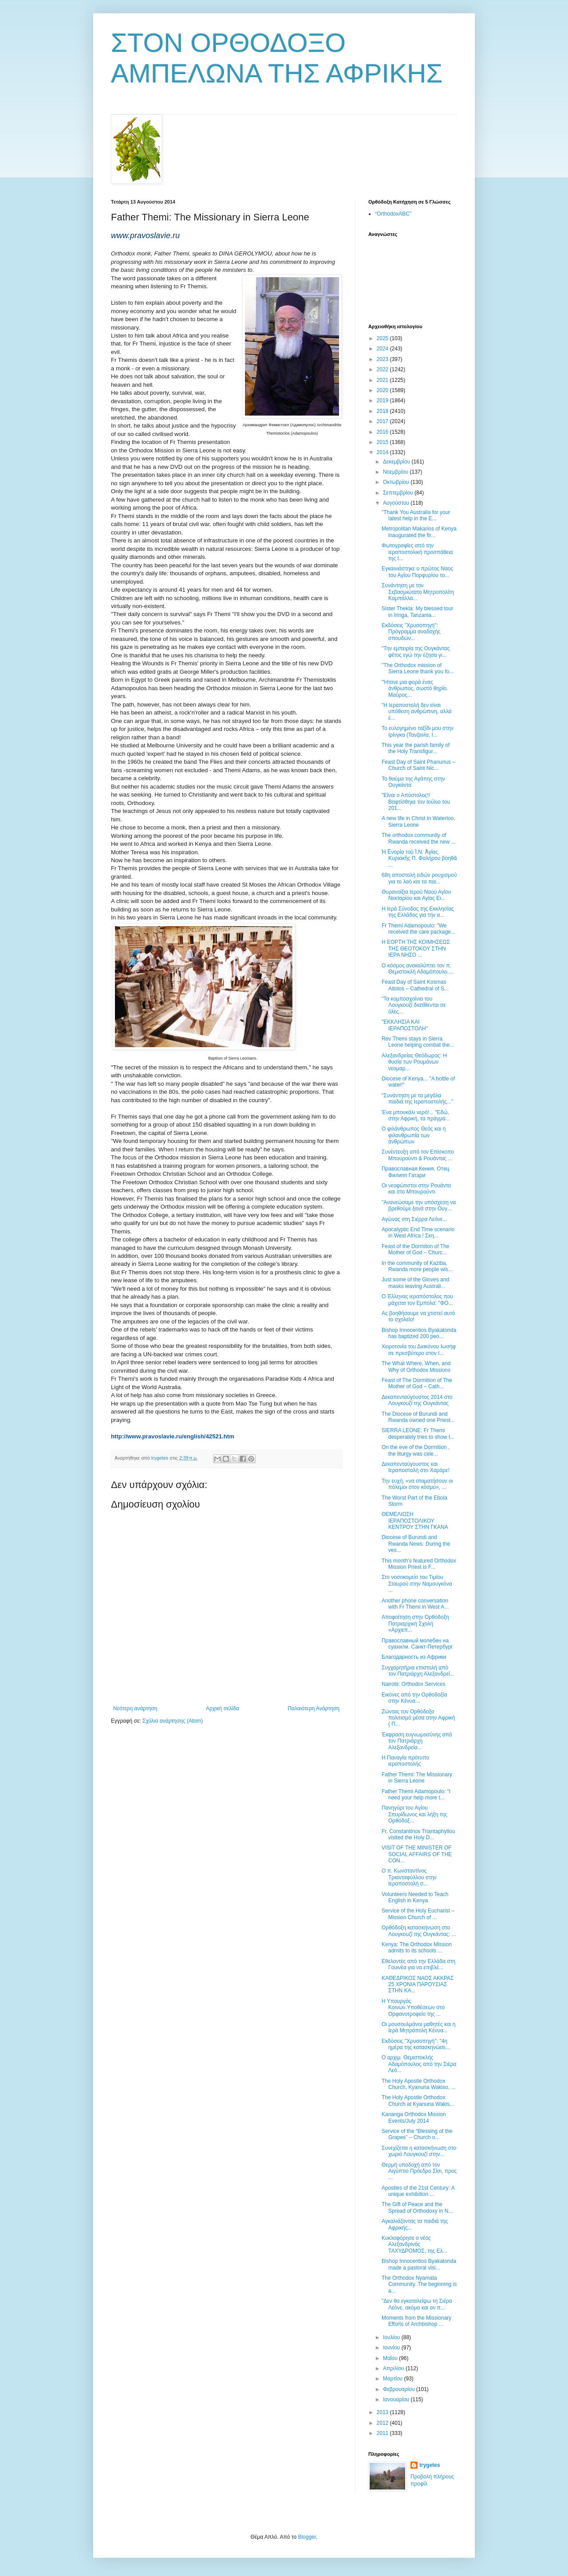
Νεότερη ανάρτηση (135, 1708)
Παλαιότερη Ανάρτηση (313, 1708)
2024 (383, 349)
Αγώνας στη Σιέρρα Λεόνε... (414, 1219)
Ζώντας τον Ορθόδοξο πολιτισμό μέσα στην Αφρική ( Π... (418, 1718)
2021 (383, 380)
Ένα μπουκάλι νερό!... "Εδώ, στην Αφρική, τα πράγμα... (416, 1115)
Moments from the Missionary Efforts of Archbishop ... (416, 2321)
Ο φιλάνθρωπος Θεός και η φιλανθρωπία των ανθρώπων (414, 1135)
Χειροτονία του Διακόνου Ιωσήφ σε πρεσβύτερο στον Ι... (419, 1349)
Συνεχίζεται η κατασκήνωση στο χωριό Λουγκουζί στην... (419, 2151)
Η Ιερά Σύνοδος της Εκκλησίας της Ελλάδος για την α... (418, 912)
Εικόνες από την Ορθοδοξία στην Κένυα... (414, 1698)
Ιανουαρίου (397, 2399)
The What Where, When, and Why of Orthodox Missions (416, 1366)
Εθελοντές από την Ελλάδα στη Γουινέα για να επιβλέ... (418, 1964)
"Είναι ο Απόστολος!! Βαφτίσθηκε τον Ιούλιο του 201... (416, 801)
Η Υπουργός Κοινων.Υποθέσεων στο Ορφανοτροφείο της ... (413, 2007)
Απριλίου (394, 2368)
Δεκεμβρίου (397, 462)
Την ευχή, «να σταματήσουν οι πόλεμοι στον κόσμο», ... (417, 1484)
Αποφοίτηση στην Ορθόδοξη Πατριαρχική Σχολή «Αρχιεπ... (415, 1623)
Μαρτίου (393, 2379)
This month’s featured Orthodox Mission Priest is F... (419, 1564)
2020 (383, 390)
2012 (383, 2423)
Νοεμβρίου (396, 472)
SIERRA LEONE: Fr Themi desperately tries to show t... (418, 1433)
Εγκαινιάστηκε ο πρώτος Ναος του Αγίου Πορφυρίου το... (417, 571)
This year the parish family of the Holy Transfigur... (416, 748)
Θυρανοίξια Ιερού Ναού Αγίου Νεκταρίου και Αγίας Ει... (416, 895)
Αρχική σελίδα (222, 1708)
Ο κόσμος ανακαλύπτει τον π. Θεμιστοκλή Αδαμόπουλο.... (417, 968)
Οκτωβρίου (396, 482)
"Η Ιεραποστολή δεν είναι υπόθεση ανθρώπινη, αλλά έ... (417, 711)
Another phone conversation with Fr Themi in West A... (415, 1604)
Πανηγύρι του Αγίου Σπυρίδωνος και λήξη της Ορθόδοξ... (414, 1814)
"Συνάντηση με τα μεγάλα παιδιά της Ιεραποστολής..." (417, 1098)
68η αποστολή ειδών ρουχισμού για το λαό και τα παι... (419, 878)
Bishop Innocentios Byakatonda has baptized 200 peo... (419, 1333)
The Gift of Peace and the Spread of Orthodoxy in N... (417, 2207)
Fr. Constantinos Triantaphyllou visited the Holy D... (418, 1834)
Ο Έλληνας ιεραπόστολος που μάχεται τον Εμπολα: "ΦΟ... (417, 1299)
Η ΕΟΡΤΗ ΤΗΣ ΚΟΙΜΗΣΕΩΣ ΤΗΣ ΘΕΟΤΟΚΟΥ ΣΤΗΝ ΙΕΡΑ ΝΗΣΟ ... (416, 948)
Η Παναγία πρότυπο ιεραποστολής (405, 1761)
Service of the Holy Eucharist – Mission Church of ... (418, 1914)
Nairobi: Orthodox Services (413, 1684)
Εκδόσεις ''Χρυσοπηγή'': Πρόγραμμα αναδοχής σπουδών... (411, 631)
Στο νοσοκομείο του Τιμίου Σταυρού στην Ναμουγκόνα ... (417, 1583)
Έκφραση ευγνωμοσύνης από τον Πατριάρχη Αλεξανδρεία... (417, 1741)
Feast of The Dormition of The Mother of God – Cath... (417, 1383)
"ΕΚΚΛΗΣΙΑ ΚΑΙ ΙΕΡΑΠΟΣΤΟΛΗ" (405, 1025)
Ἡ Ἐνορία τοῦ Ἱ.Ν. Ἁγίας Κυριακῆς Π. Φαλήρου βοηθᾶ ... (419, 858)
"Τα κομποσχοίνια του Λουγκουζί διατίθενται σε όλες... (414, 1005)
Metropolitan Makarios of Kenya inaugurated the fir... (419, 532)
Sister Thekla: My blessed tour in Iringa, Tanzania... (417, 611)
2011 (383, 2433)
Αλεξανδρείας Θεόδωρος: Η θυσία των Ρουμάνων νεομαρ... (414, 1062)
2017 (383, 421)
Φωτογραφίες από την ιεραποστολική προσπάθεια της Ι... (417, 552)
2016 (383, 432)
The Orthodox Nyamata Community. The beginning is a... (419, 2284)
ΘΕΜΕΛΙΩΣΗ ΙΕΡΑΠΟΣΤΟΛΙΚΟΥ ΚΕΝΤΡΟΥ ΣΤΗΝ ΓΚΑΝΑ (415, 1520)
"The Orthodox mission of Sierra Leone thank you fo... (418, 668)
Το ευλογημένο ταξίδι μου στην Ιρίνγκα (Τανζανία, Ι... (418, 731)
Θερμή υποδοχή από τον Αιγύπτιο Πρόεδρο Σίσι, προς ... (419, 2171)
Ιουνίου (392, 2347)
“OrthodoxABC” (393, 214)
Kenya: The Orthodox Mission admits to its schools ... (417, 1947)
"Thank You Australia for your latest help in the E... (416, 515)
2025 (383, 338)
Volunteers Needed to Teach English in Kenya (415, 1897)
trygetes (429, 2465)
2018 (383, 411)
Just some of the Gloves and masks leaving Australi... (415, 1282)
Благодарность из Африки (414, 1657)
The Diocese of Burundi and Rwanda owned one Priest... (418, 1417)
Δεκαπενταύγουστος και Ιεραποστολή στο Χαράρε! (416, 1467)
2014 (383, 452)
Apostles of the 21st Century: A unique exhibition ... (418, 2191)
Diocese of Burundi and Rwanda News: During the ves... (416, 1543)
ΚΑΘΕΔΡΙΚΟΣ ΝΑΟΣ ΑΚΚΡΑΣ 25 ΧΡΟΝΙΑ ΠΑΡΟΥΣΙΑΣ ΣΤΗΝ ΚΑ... (418, 1984)
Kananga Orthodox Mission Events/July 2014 (414, 2117)
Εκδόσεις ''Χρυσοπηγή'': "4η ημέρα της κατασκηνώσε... (416, 2044)
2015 (383, 442)
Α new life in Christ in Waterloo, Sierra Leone (418, 821)
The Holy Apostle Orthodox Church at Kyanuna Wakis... (418, 2100)
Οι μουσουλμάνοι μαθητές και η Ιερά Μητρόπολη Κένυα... (419, 2027)
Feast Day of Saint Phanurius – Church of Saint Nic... (418, 765)
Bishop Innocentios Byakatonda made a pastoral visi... (419, 2264)
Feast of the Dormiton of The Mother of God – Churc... (416, 1249)
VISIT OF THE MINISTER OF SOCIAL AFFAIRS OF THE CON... (417, 1854)
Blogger (307, 2537)
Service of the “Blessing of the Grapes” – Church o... (417, 2134)
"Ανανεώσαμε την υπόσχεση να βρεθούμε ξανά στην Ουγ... (419, 1205)
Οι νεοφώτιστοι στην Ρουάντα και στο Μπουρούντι (416, 1188)
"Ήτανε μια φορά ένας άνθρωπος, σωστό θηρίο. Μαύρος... (415, 688)
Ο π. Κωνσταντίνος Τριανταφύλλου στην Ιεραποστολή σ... (409, 1877)
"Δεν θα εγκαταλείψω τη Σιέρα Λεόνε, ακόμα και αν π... (417, 2304)
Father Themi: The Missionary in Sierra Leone (417, 1777)
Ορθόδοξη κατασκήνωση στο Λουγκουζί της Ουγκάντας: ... (419, 1930)
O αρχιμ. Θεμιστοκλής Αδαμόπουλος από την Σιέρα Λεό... (419, 2063)
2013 (383, 2412)
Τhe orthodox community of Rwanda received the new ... (418, 838)
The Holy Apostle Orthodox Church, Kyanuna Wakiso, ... (419, 2084)
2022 (383, 369)
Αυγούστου (396, 503)
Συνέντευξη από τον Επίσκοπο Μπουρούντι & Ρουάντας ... (418, 1155)
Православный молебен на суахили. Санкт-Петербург (417, 1643)
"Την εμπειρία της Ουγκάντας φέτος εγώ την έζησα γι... (416, 651)
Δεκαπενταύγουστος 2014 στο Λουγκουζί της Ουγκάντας (417, 1400)
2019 (383, 400)
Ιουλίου (392, 2337)
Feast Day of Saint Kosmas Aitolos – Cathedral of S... (415, 985)
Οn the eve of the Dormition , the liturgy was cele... (416, 1450)
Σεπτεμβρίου (398, 493)
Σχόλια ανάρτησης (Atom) (172, 1721)
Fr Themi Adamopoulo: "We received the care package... (418, 929)
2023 (383, 359)
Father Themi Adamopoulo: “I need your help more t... (416, 1794)
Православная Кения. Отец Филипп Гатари (415, 1172)
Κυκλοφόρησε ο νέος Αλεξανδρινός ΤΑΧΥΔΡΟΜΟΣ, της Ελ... (414, 2244)
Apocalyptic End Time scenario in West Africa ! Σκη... (418, 1232)
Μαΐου (391, 2358)
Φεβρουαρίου (399, 2389)
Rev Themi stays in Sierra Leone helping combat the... (418, 1042)
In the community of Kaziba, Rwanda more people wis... (417, 1266)
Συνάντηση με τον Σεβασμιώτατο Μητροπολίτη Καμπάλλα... (418, 591)
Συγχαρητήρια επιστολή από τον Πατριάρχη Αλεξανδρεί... (418, 1671)
